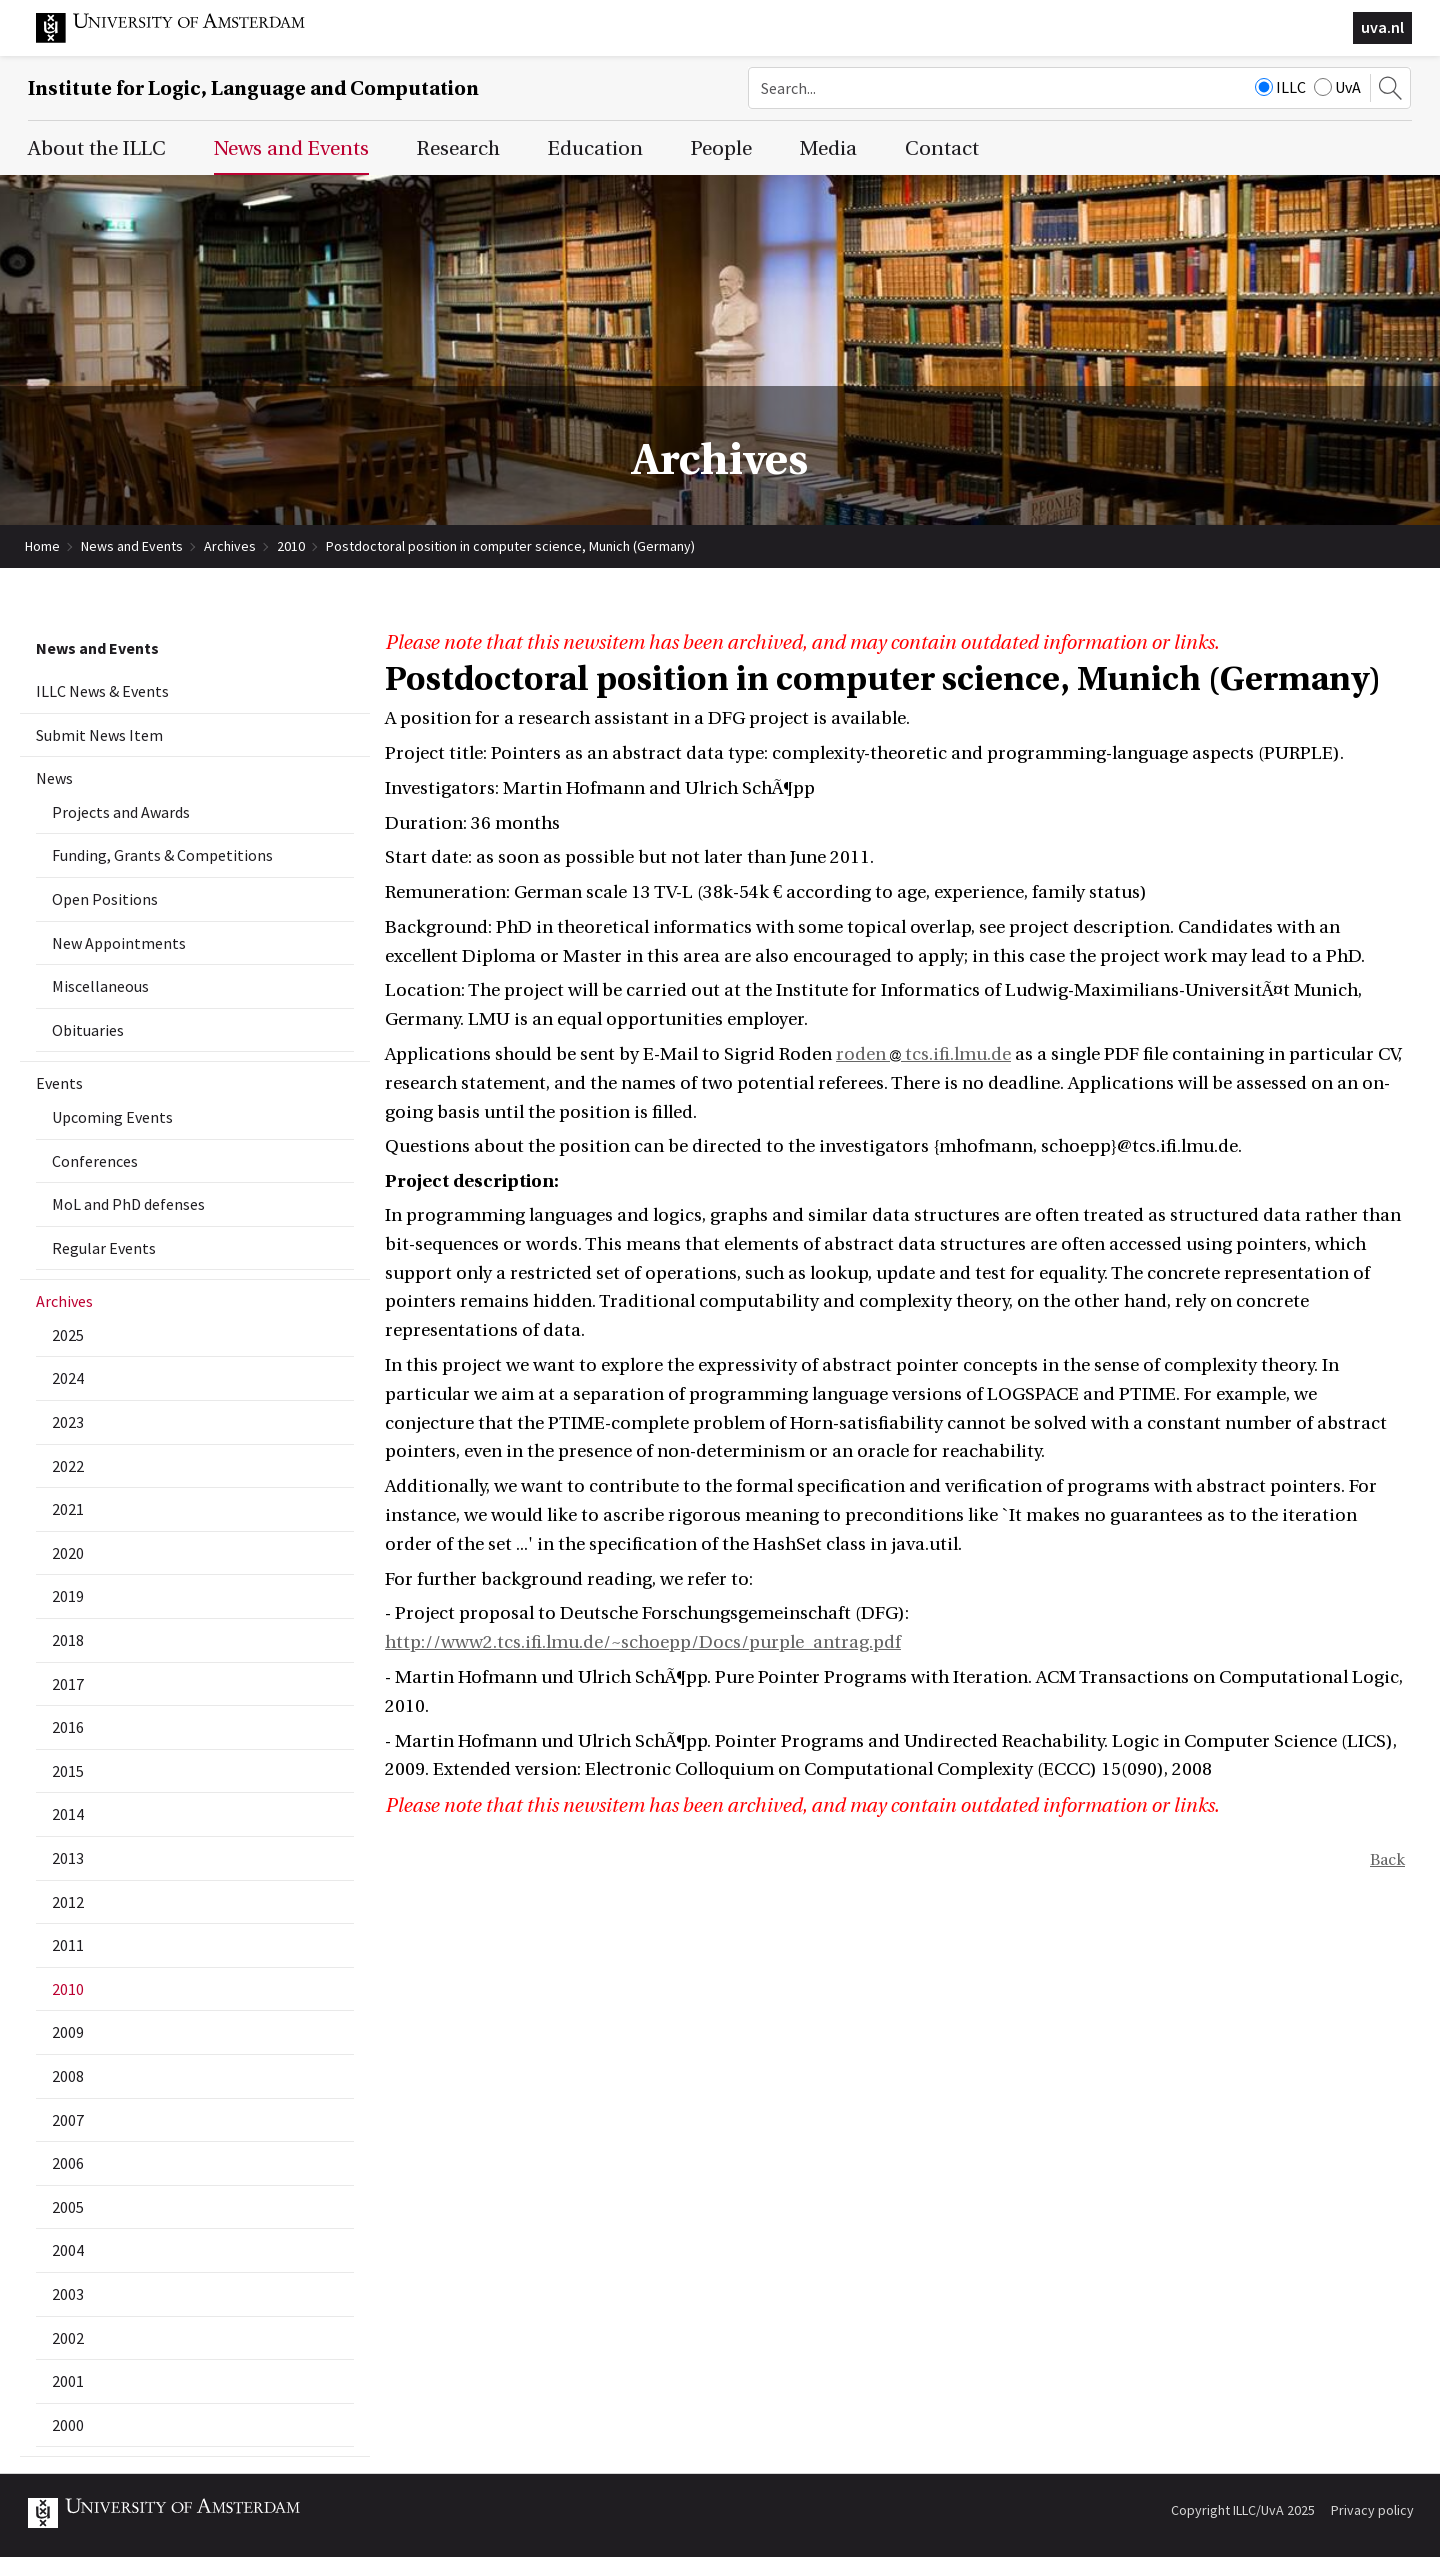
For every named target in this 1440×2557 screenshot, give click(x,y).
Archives (230, 546)
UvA (1337, 87)
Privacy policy (1372, 2510)
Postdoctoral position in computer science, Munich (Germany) (510, 546)
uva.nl (1382, 27)
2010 (291, 546)
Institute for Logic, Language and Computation (253, 88)
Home (42, 546)
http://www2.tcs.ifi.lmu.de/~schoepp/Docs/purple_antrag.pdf (643, 1642)
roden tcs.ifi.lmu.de (923, 1054)
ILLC (1280, 87)
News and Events (132, 546)
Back (1387, 1860)
